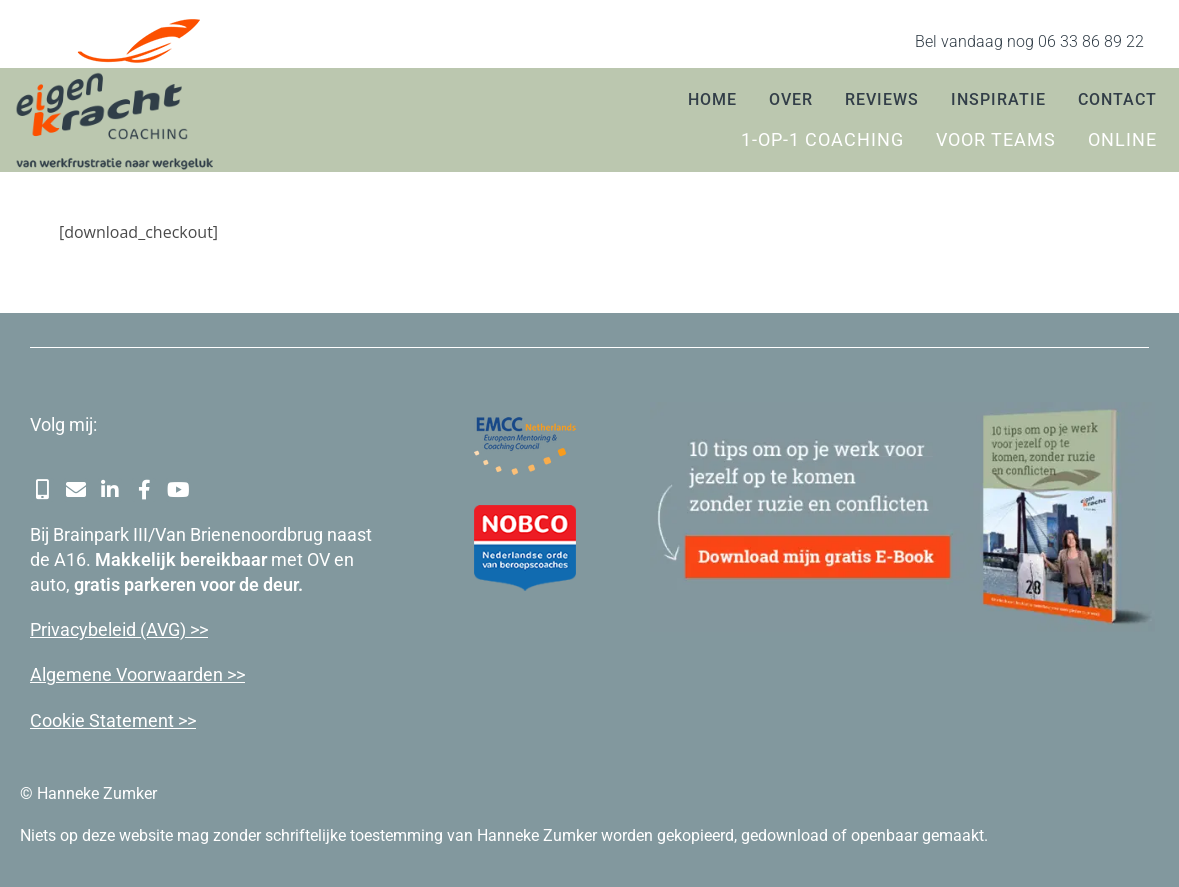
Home (712, 99)
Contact (1117, 99)
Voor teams (996, 140)
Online (1122, 140)
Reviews (882, 99)
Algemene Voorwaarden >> (137, 674)
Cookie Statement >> (113, 720)
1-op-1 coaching (822, 140)
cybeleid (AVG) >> (139, 629)
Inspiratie (998, 99)
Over (791, 99)
